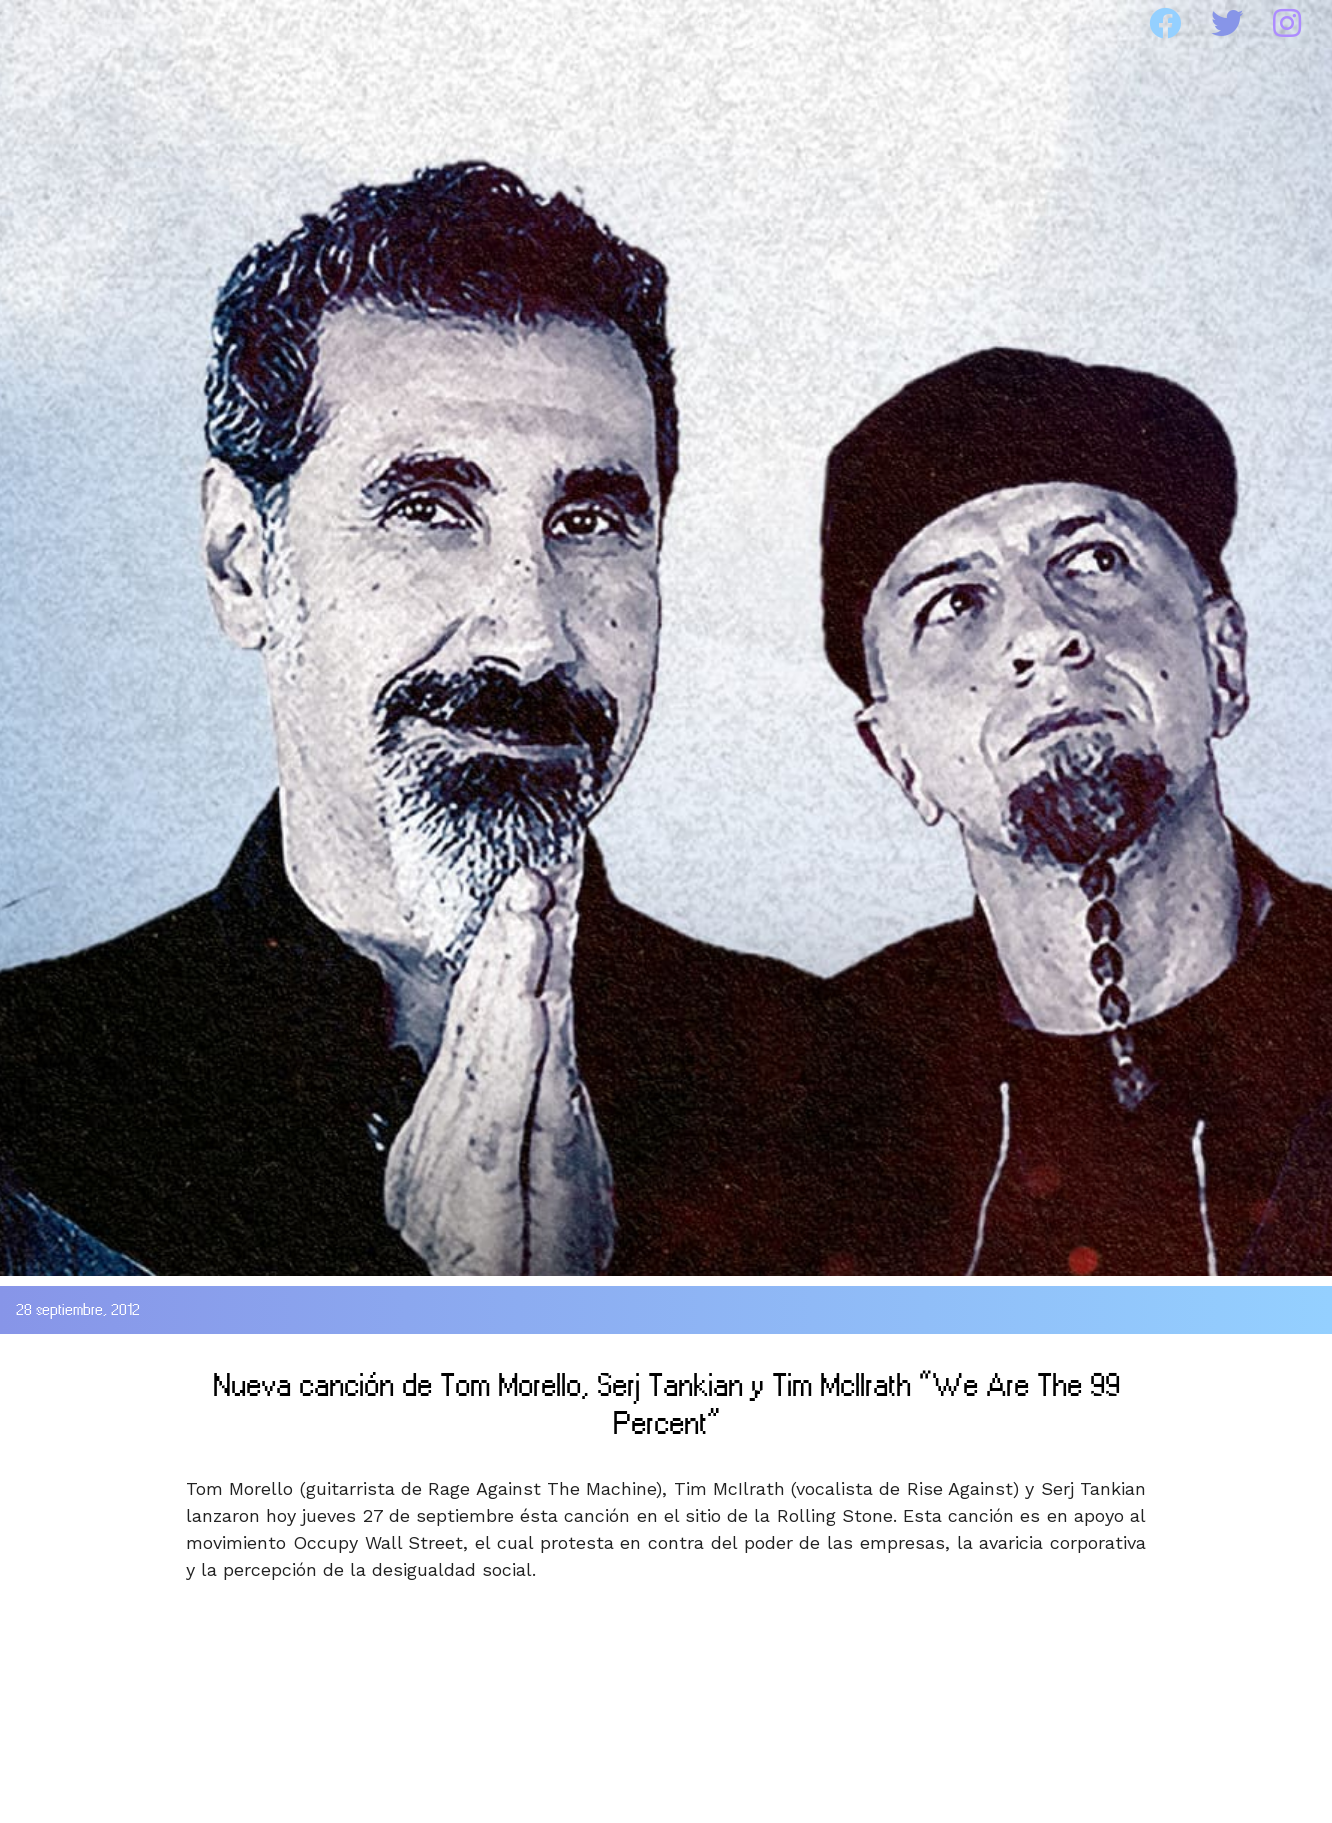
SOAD (244, 24)
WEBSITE (909, 24)
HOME (73, 24)
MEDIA (705, 24)
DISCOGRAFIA (469, 24)
